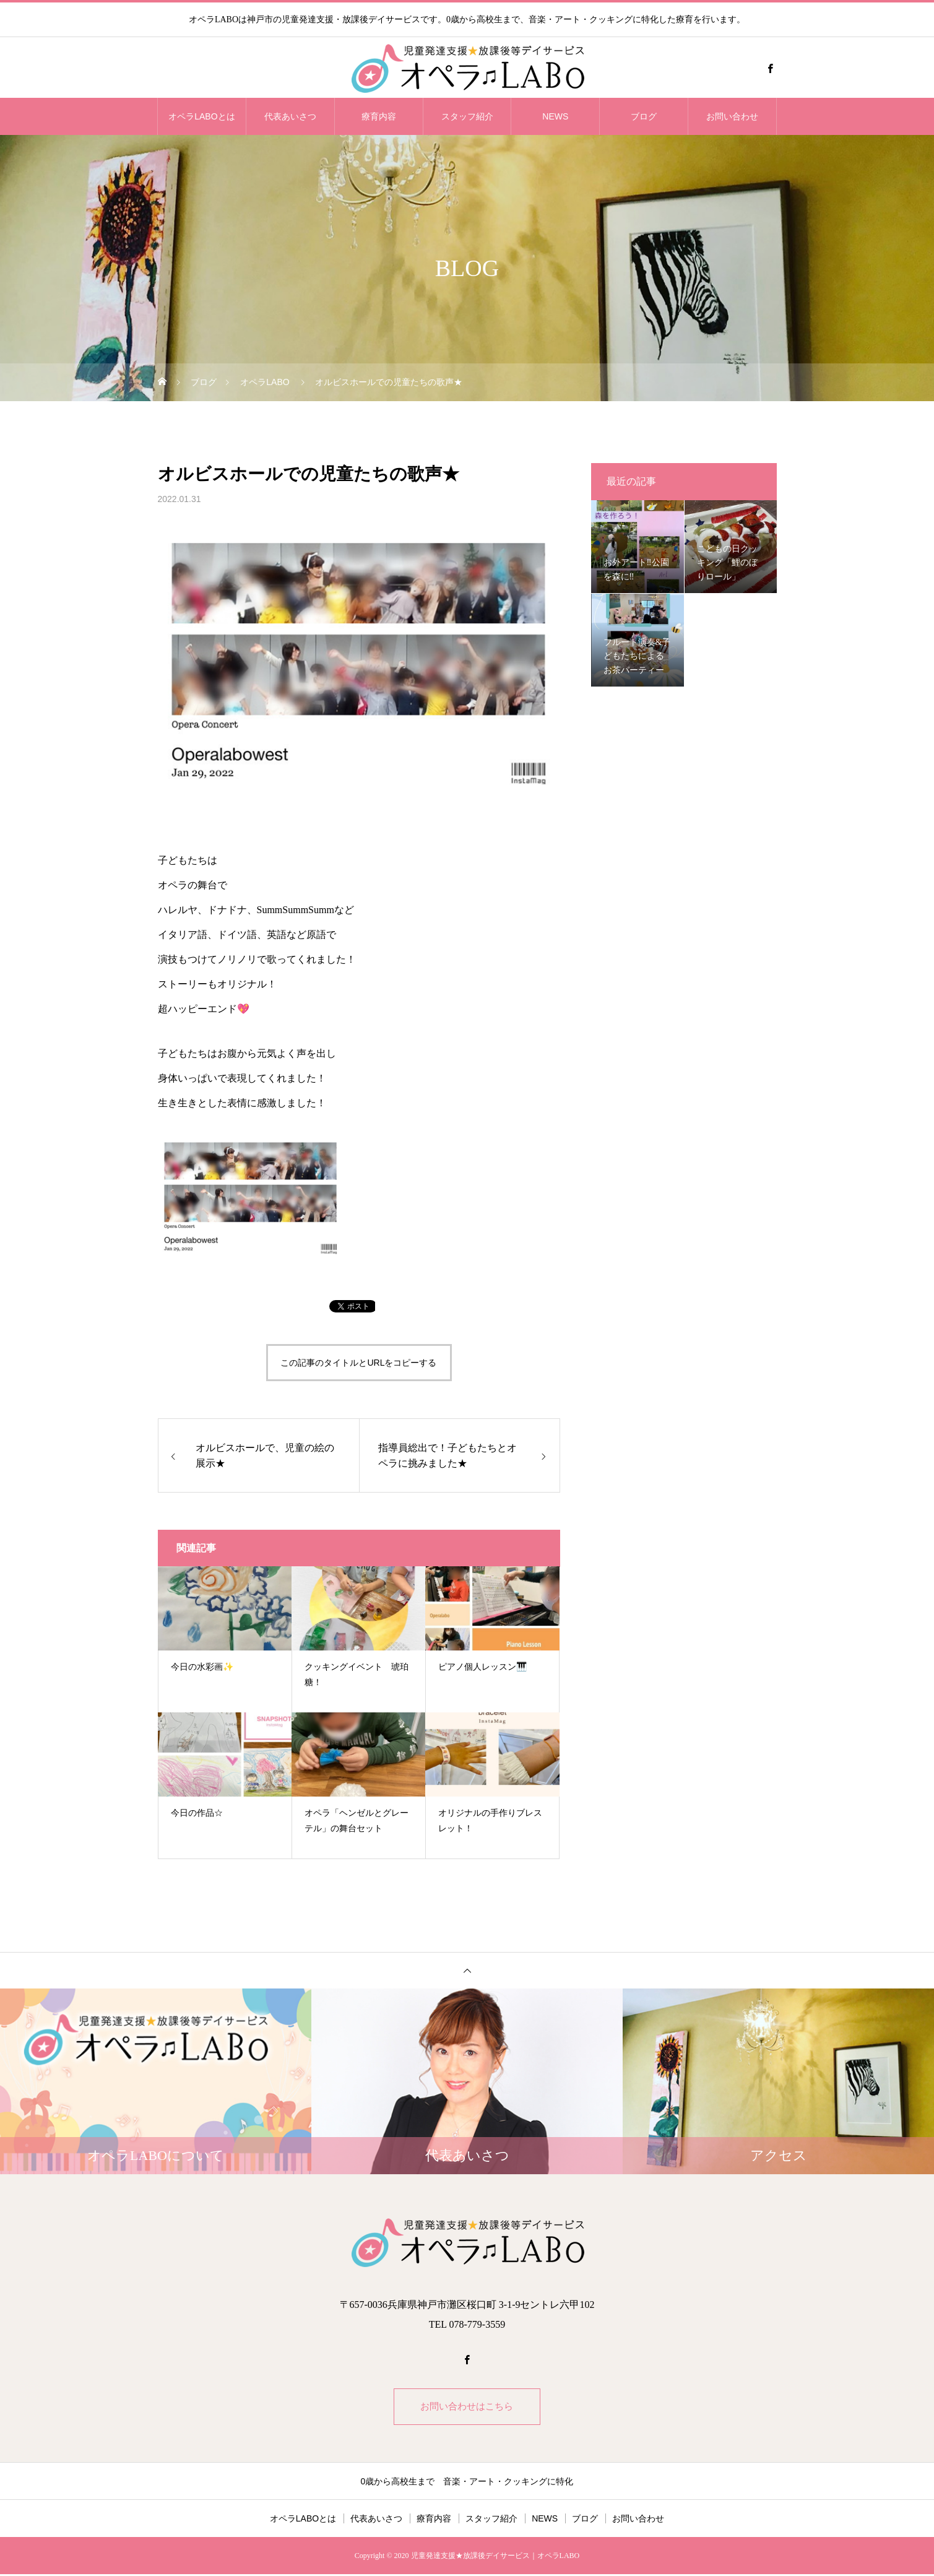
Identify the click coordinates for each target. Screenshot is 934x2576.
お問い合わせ (732, 116)
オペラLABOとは (201, 116)
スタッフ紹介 (467, 116)
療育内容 (378, 116)
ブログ (644, 116)
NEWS (555, 116)
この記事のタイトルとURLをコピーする (358, 1363)
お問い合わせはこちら (467, 2407)
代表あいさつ (290, 116)
